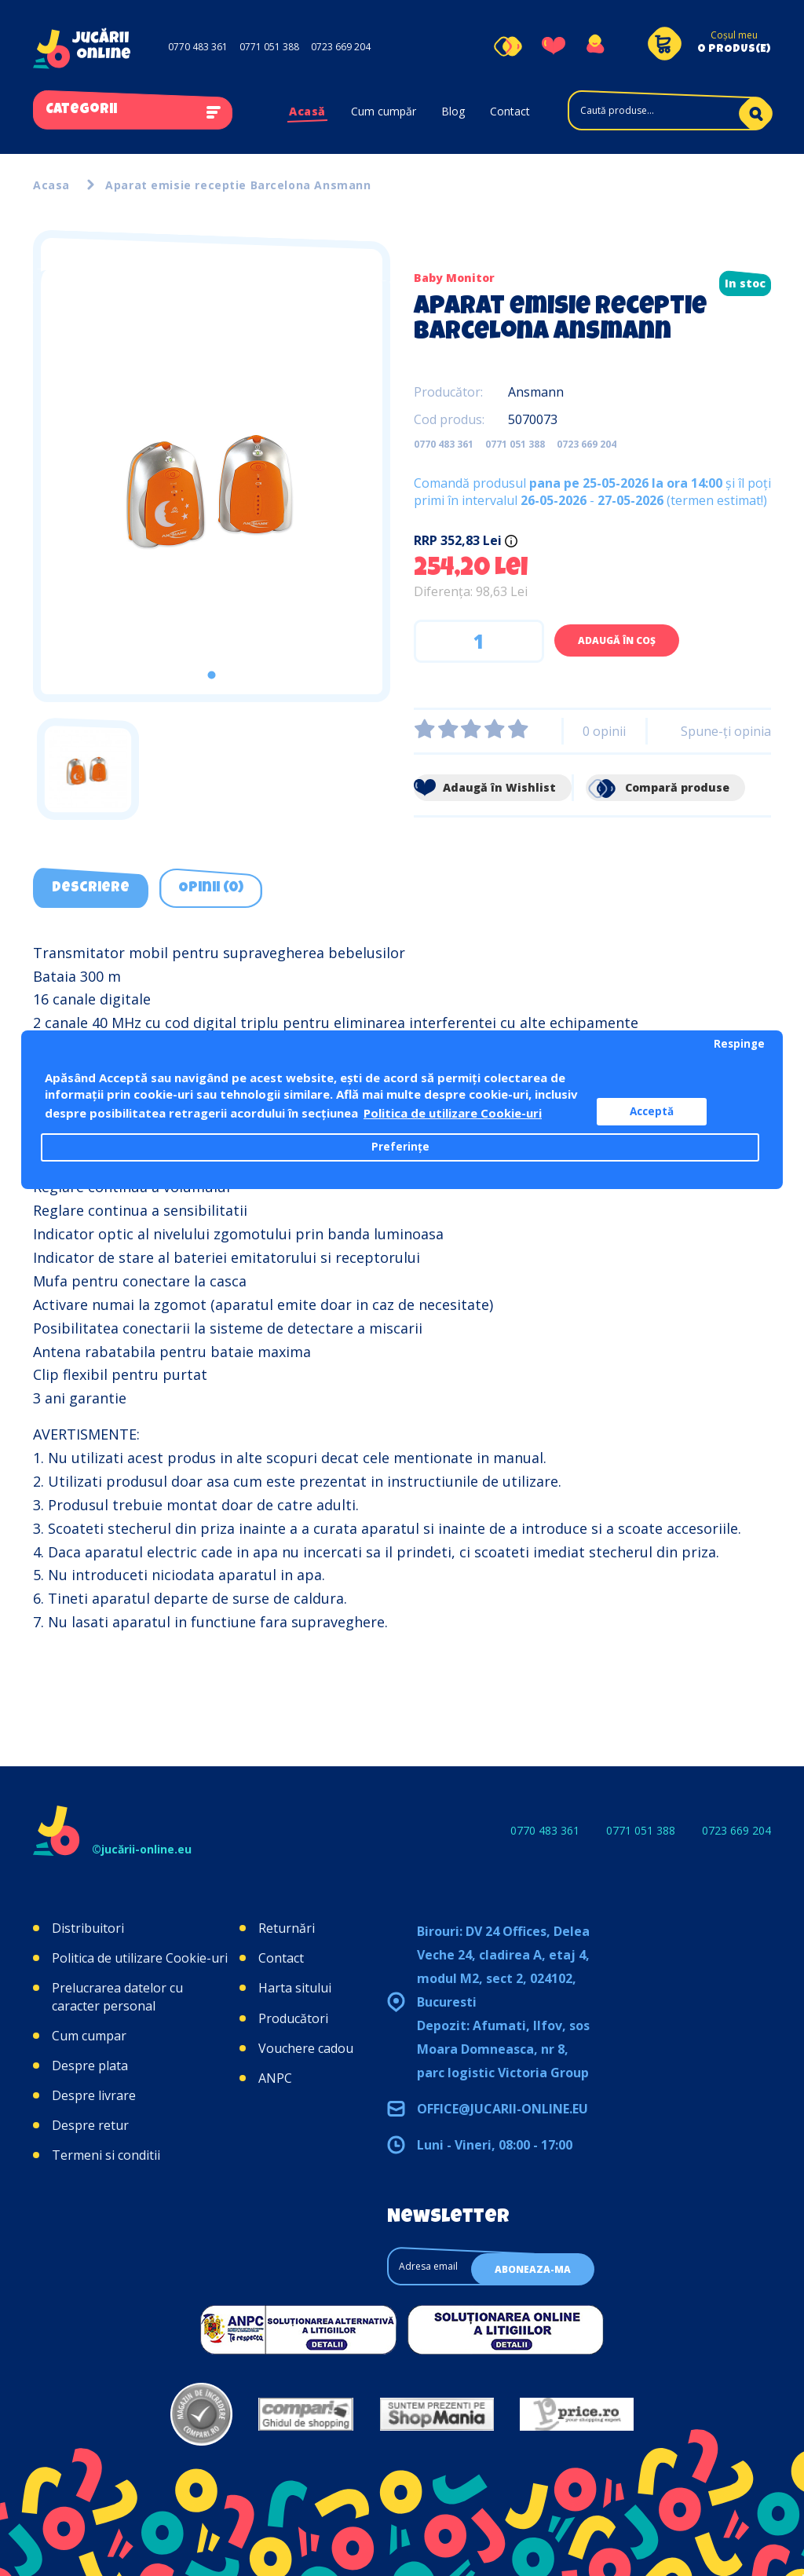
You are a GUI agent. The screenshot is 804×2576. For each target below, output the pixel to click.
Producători (293, 2018)
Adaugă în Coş (617, 640)
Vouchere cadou (305, 2048)
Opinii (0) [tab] (210, 888)
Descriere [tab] (91, 888)
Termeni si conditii (106, 2155)
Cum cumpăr (383, 111)
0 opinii (604, 731)
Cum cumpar (89, 2035)
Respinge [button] (739, 1044)
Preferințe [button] (400, 1147)
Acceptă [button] (652, 1111)
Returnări (286, 1928)
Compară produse (657, 787)
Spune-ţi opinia (726, 731)
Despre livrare (94, 2095)
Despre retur (90, 2125)
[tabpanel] (211, 482)
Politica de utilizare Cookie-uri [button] (453, 1113)
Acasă (307, 111)
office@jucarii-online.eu (502, 2108)
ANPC (275, 2078)
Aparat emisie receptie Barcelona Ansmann (238, 184)
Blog (453, 111)
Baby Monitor (454, 277)
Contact (510, 111)
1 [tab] (211, 675)
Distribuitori (88, 1928)
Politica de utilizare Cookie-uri (140, 1958)
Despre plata (90, 2065)
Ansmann (536, 392)
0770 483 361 (198, 46)
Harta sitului (294, 1987)
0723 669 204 (341, 46)
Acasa (51, 184)
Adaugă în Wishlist (485, 787)
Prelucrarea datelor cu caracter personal (117, 1996)
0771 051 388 (269, 46)
